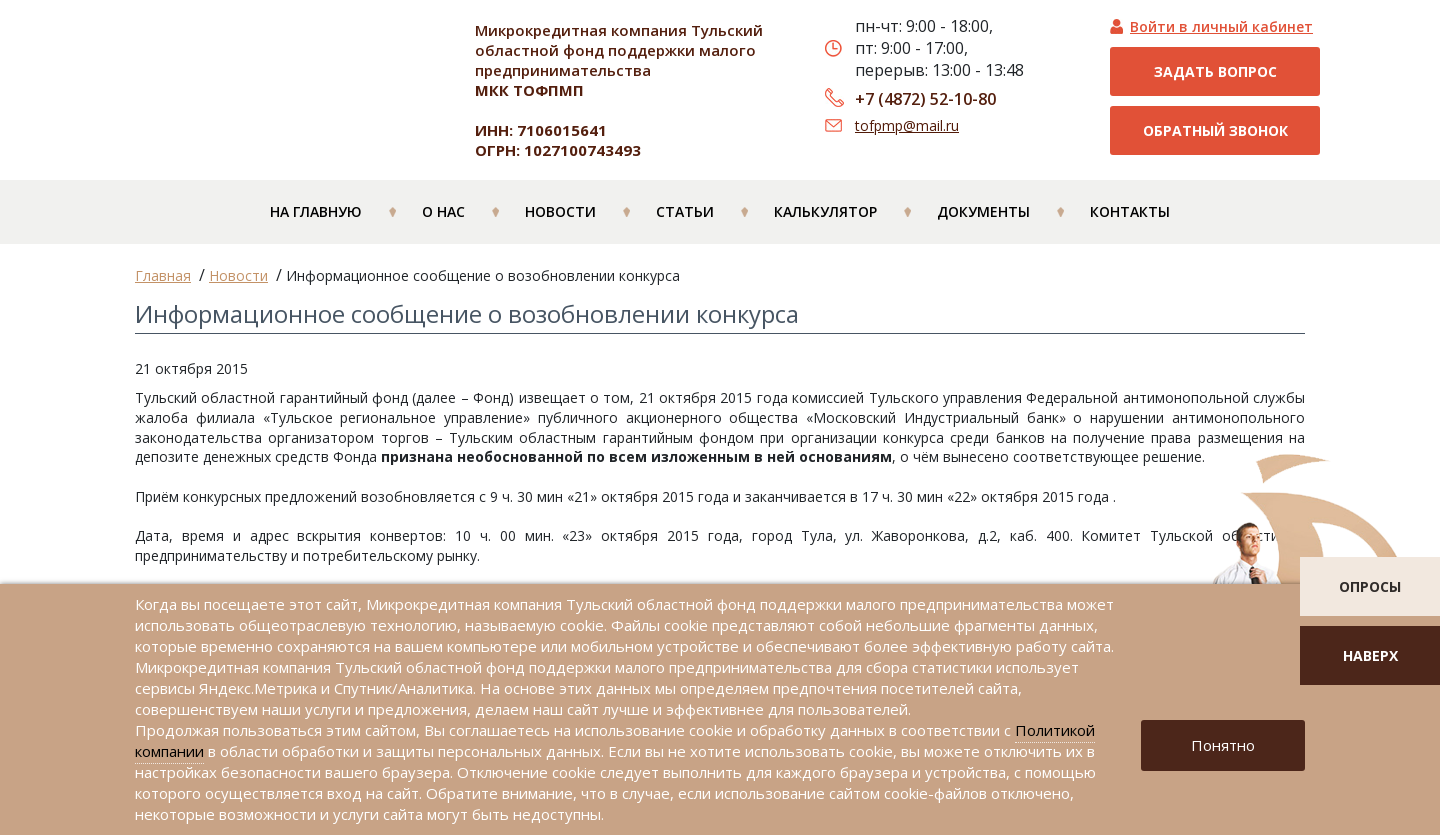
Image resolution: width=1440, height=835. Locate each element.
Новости (560, 211)
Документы (983, 211)
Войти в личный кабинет (1221, 26)
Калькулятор (825, 211)
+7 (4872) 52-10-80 (925, 99)
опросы (1370, 586)
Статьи (685, 211)
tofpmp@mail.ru (907, 125)
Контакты (1130, 211)
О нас (443, 211)
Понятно (1223, 745)
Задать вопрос (1215, 71)
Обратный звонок (1215, 130)
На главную (316, 211)
